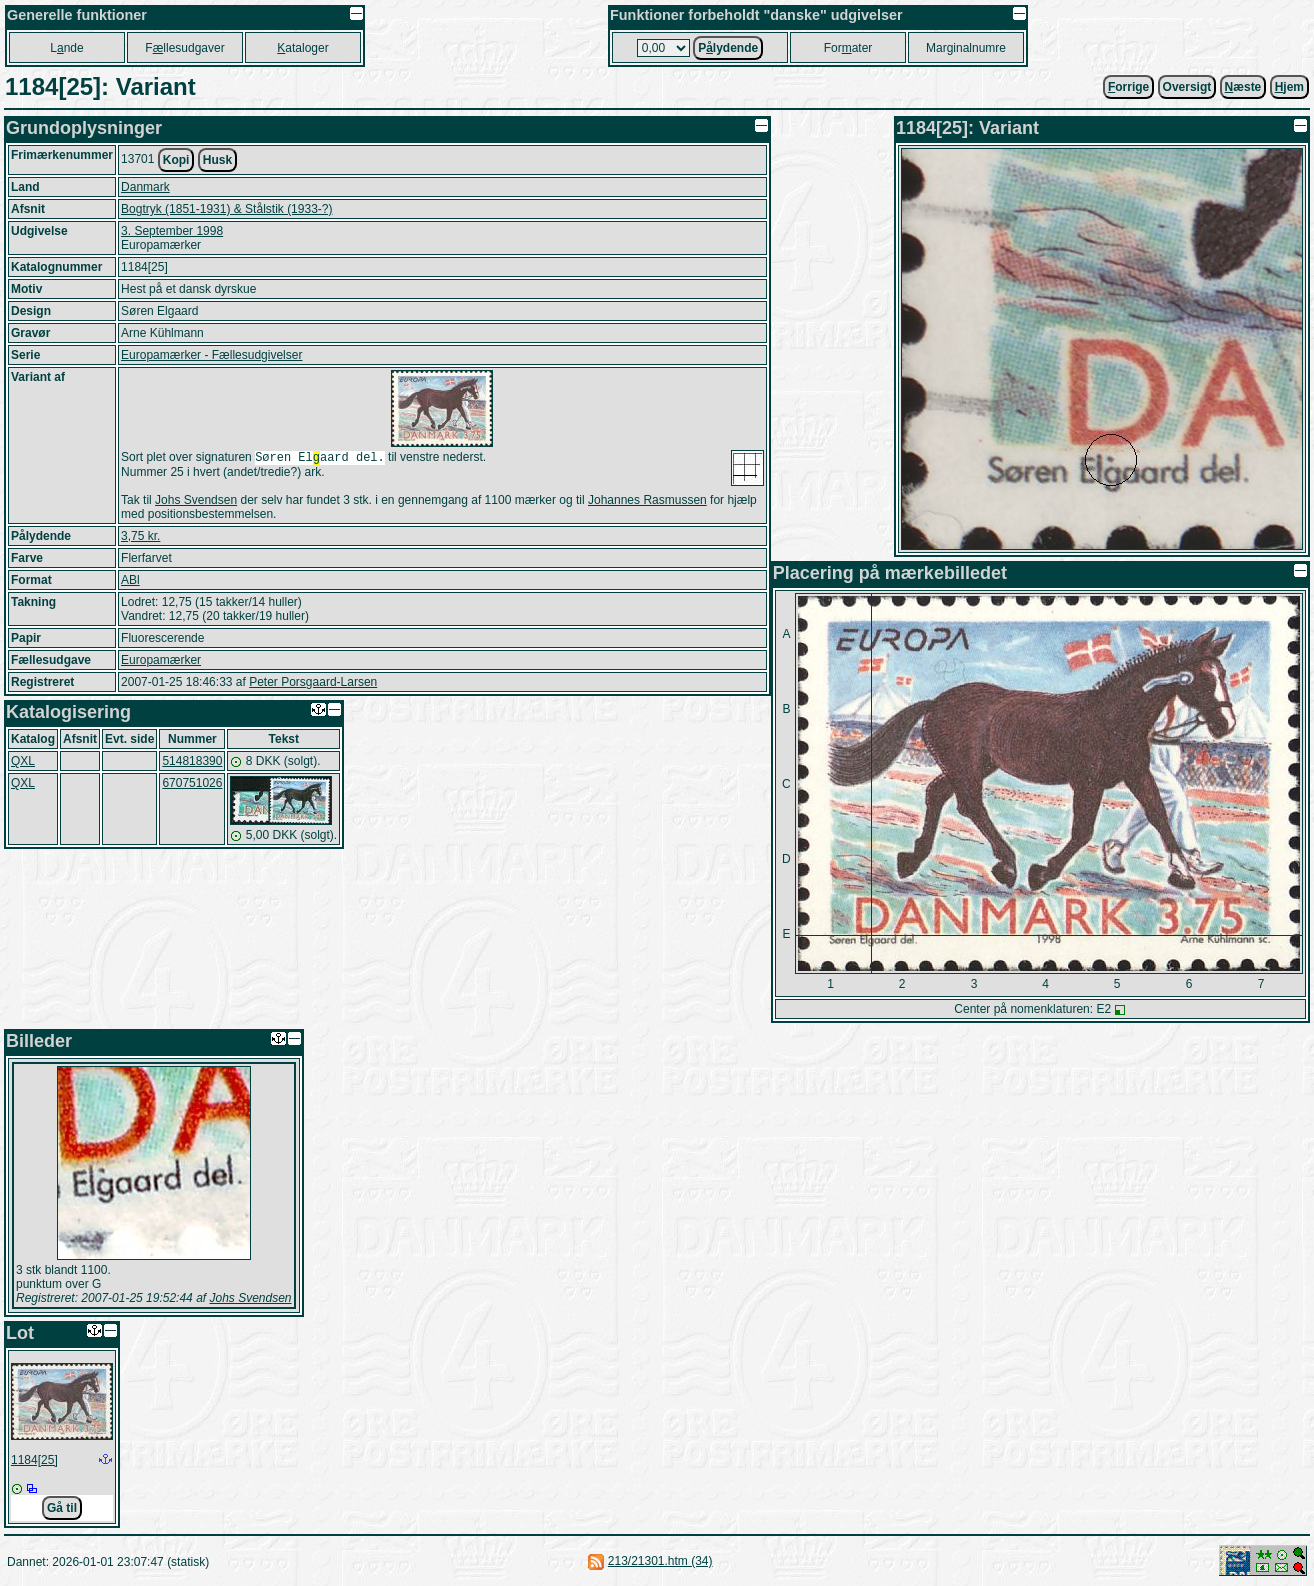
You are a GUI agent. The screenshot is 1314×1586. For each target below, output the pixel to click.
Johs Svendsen (196, 502)
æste (1243, 87)
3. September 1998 (172, 231)
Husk (217, 160)
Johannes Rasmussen (647, 502)
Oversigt (1187, 87)
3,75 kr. (140, 538)
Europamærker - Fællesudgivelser (211, 355)
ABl (130, 582)
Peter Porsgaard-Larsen (313, 684)
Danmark (145, 187)
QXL (23, 763)
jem (1289, 87)
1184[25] (34, 1460)
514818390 (192, 763)
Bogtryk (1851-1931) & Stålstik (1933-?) (226, 209)
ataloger (302, 48)
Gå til (62, 1508)
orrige (1128, 87)
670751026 (192, 785)
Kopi (176, 160)
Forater (848, 48)
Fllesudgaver (184, 48)
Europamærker (161, 662)
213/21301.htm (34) (660, 1561)
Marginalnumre (966, 48)
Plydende (728, 48)
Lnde (66, 48)
